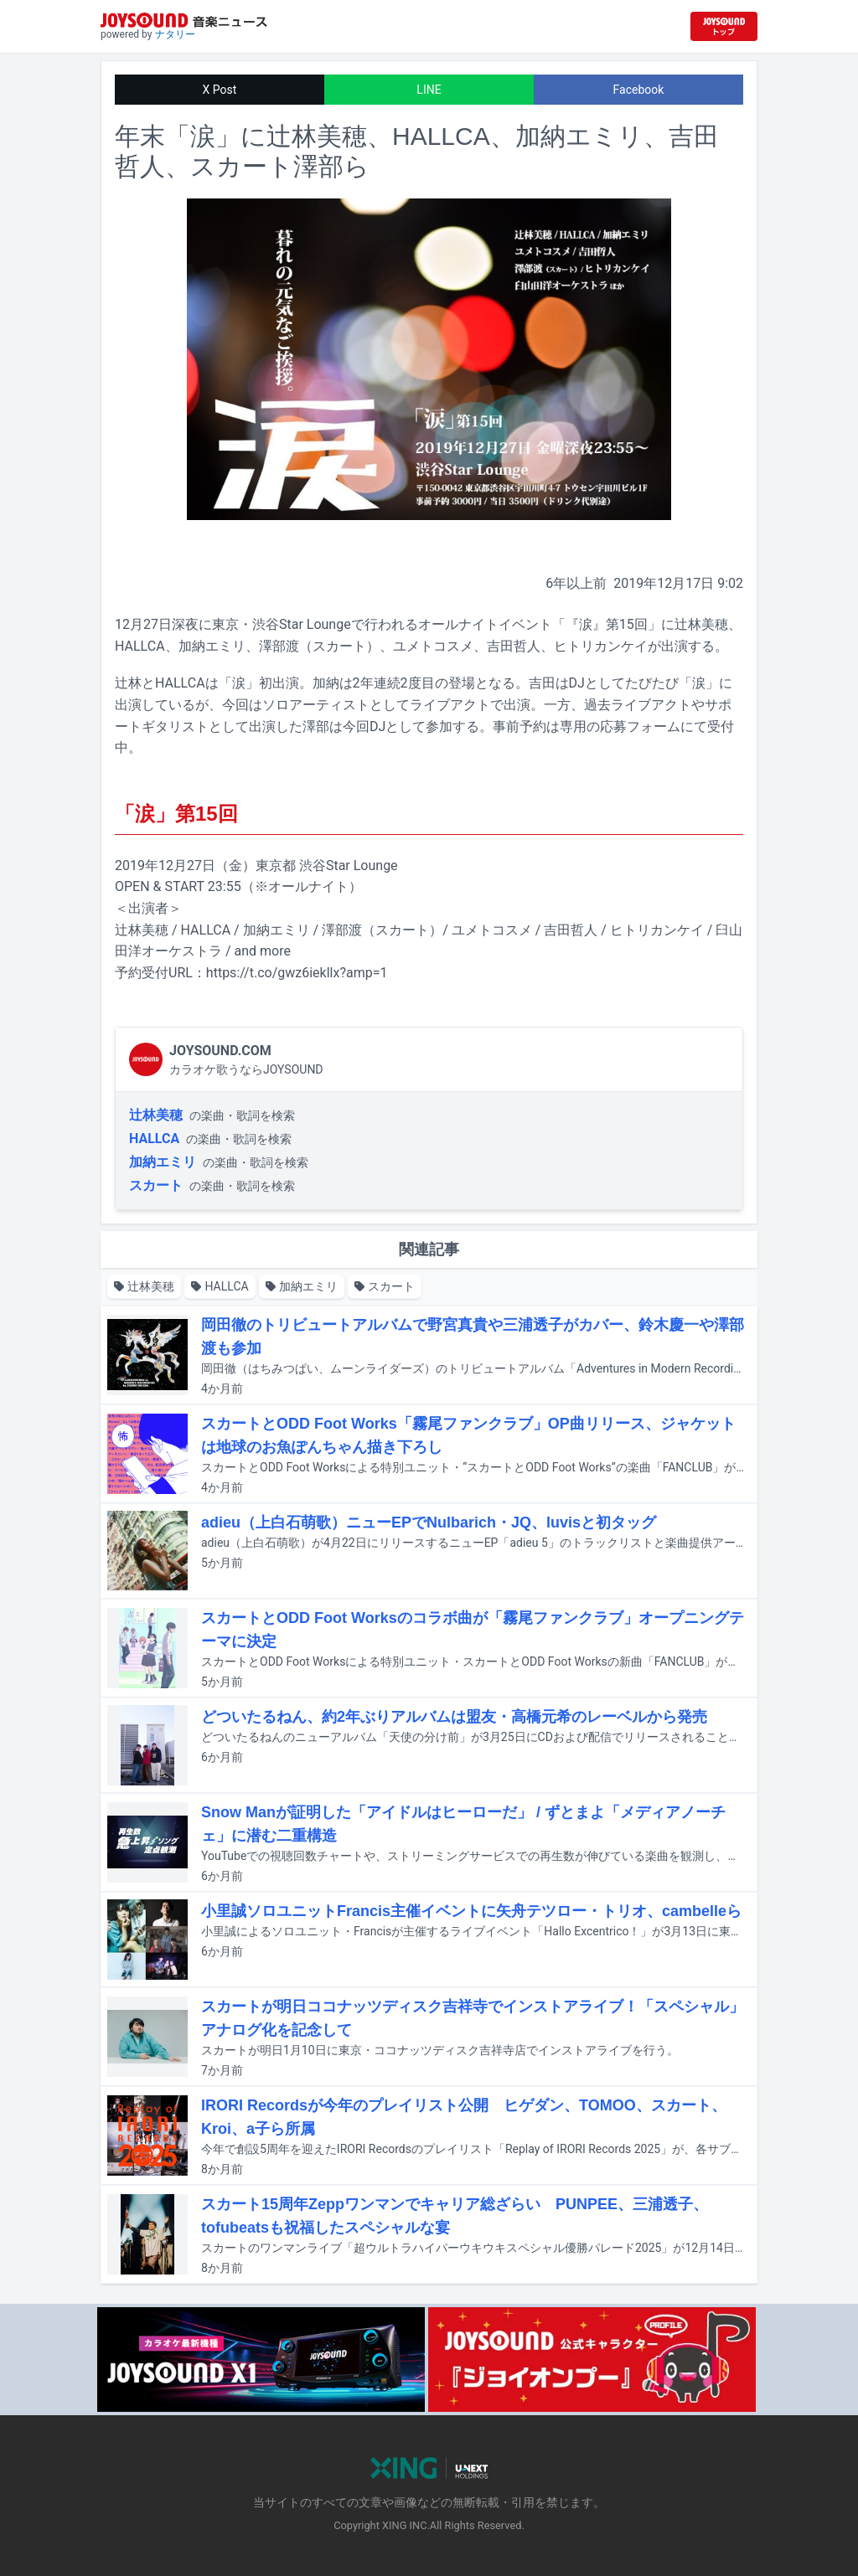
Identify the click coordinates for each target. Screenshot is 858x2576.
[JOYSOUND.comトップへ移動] (723, 26)
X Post (220, 89)
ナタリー (175, 34)
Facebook (638, 89)
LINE (428, 89)
